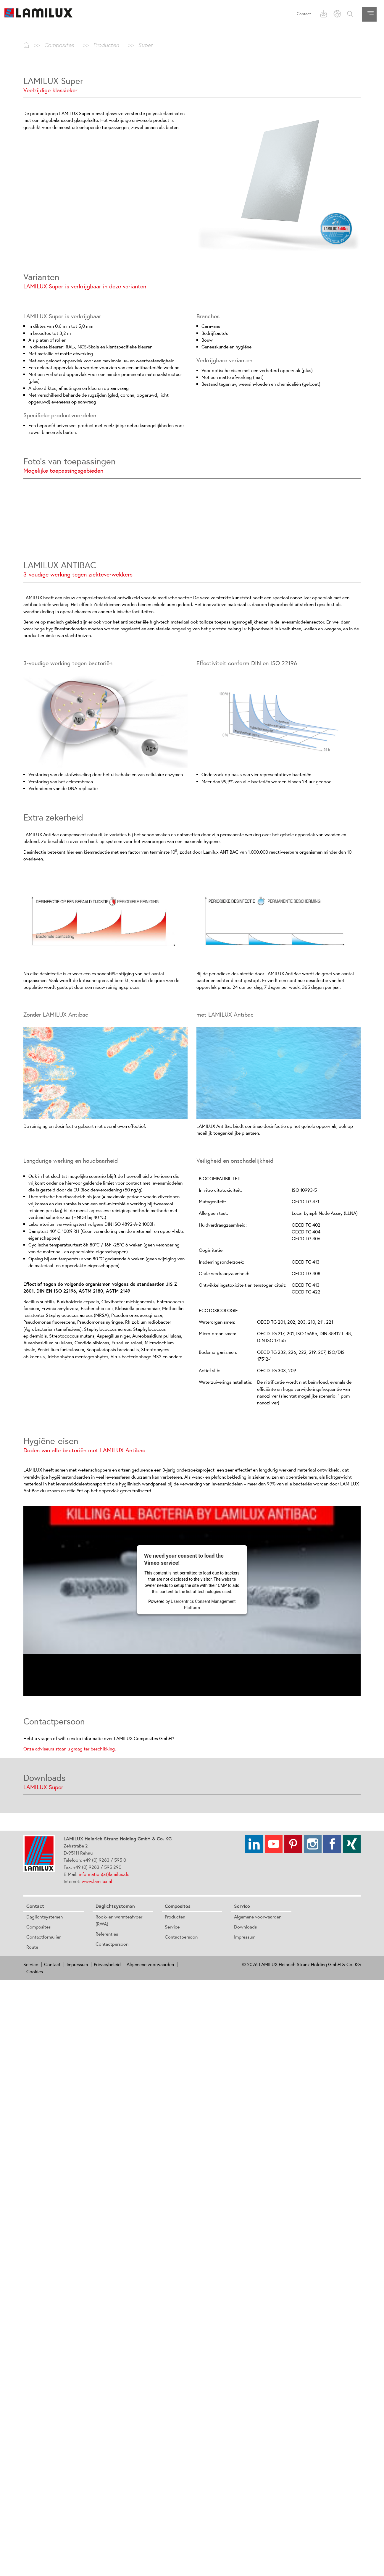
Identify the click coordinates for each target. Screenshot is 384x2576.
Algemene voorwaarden (257, 1917)
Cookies (34, 1971)
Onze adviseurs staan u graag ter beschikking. (69, 1749)
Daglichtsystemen (44, 1917)
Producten (175, 1917)
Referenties (107, 1934)
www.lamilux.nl (97, 1881)
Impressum (244, 1937)
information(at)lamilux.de (104, 1874)
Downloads (245, 1927)
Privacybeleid (107, 1964)
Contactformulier (43, 1937)
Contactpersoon (112, 1944)
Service (172, 1927)
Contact (304, 13)
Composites (38, 1927)
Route (32, 1947)
